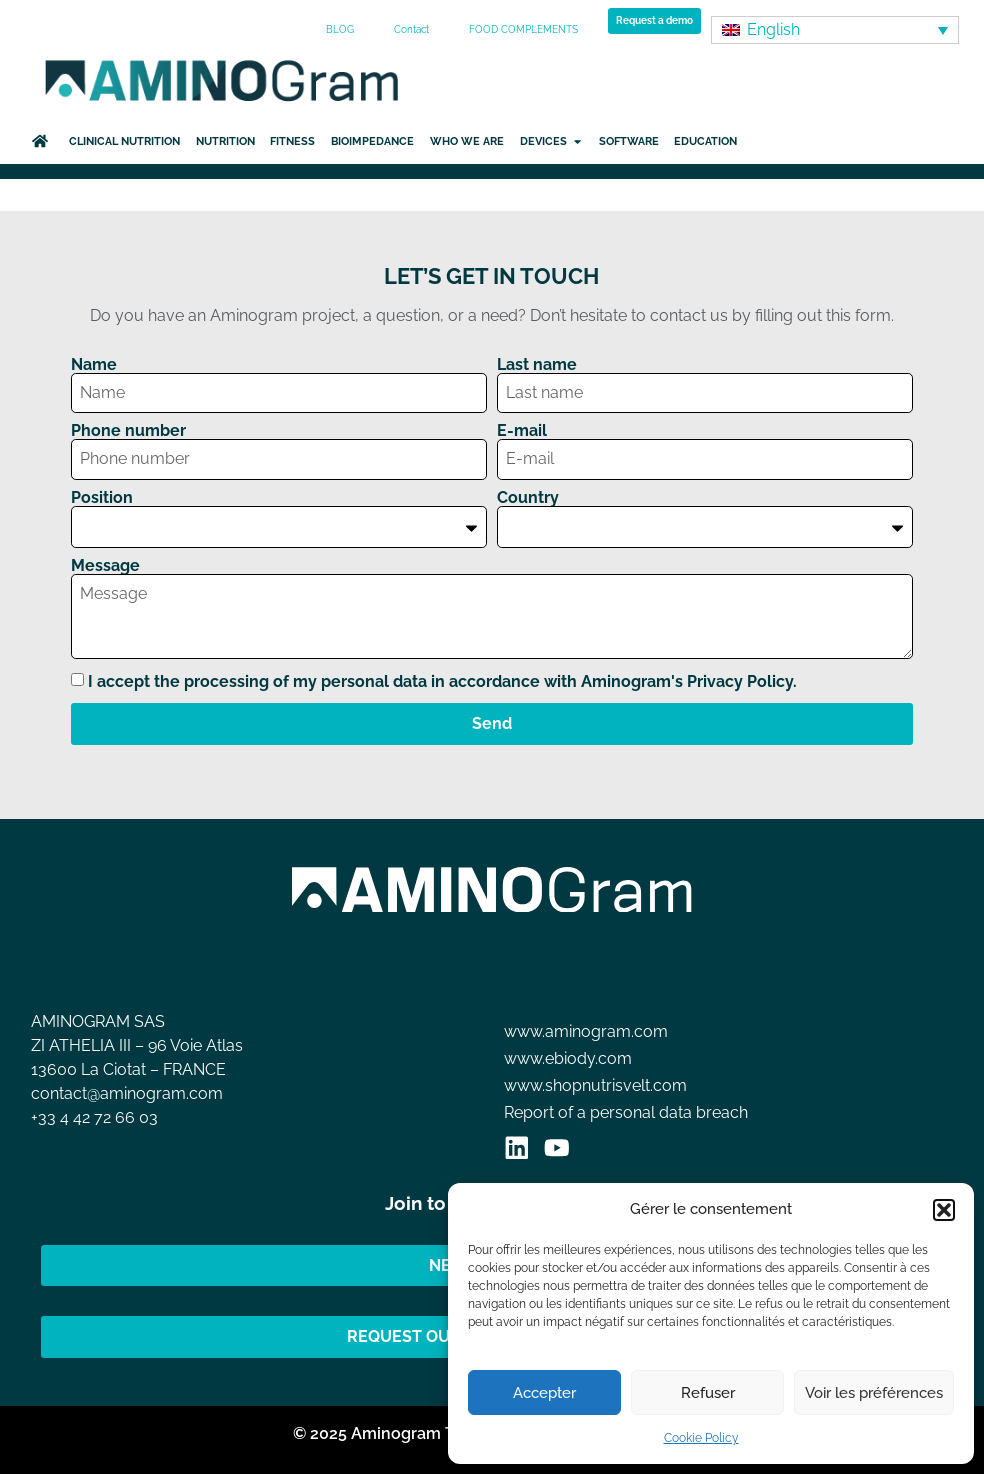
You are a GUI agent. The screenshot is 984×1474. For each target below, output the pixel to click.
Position (102, 498)
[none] (835, 30)
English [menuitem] (773, 29)
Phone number (128, 431)
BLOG (340, 29)
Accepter (544, 1393)
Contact (411, 29)
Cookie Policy (701, 1438)
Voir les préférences (874, 1393)
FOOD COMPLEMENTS (523, 29)
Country (528, 498)
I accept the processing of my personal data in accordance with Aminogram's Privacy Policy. (442, 681)
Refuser (708, 1393)
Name (94, 365)
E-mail (522, 431)
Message (105, 566)
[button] (944, 1210)
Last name (537, 365)
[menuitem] (835, 30)
